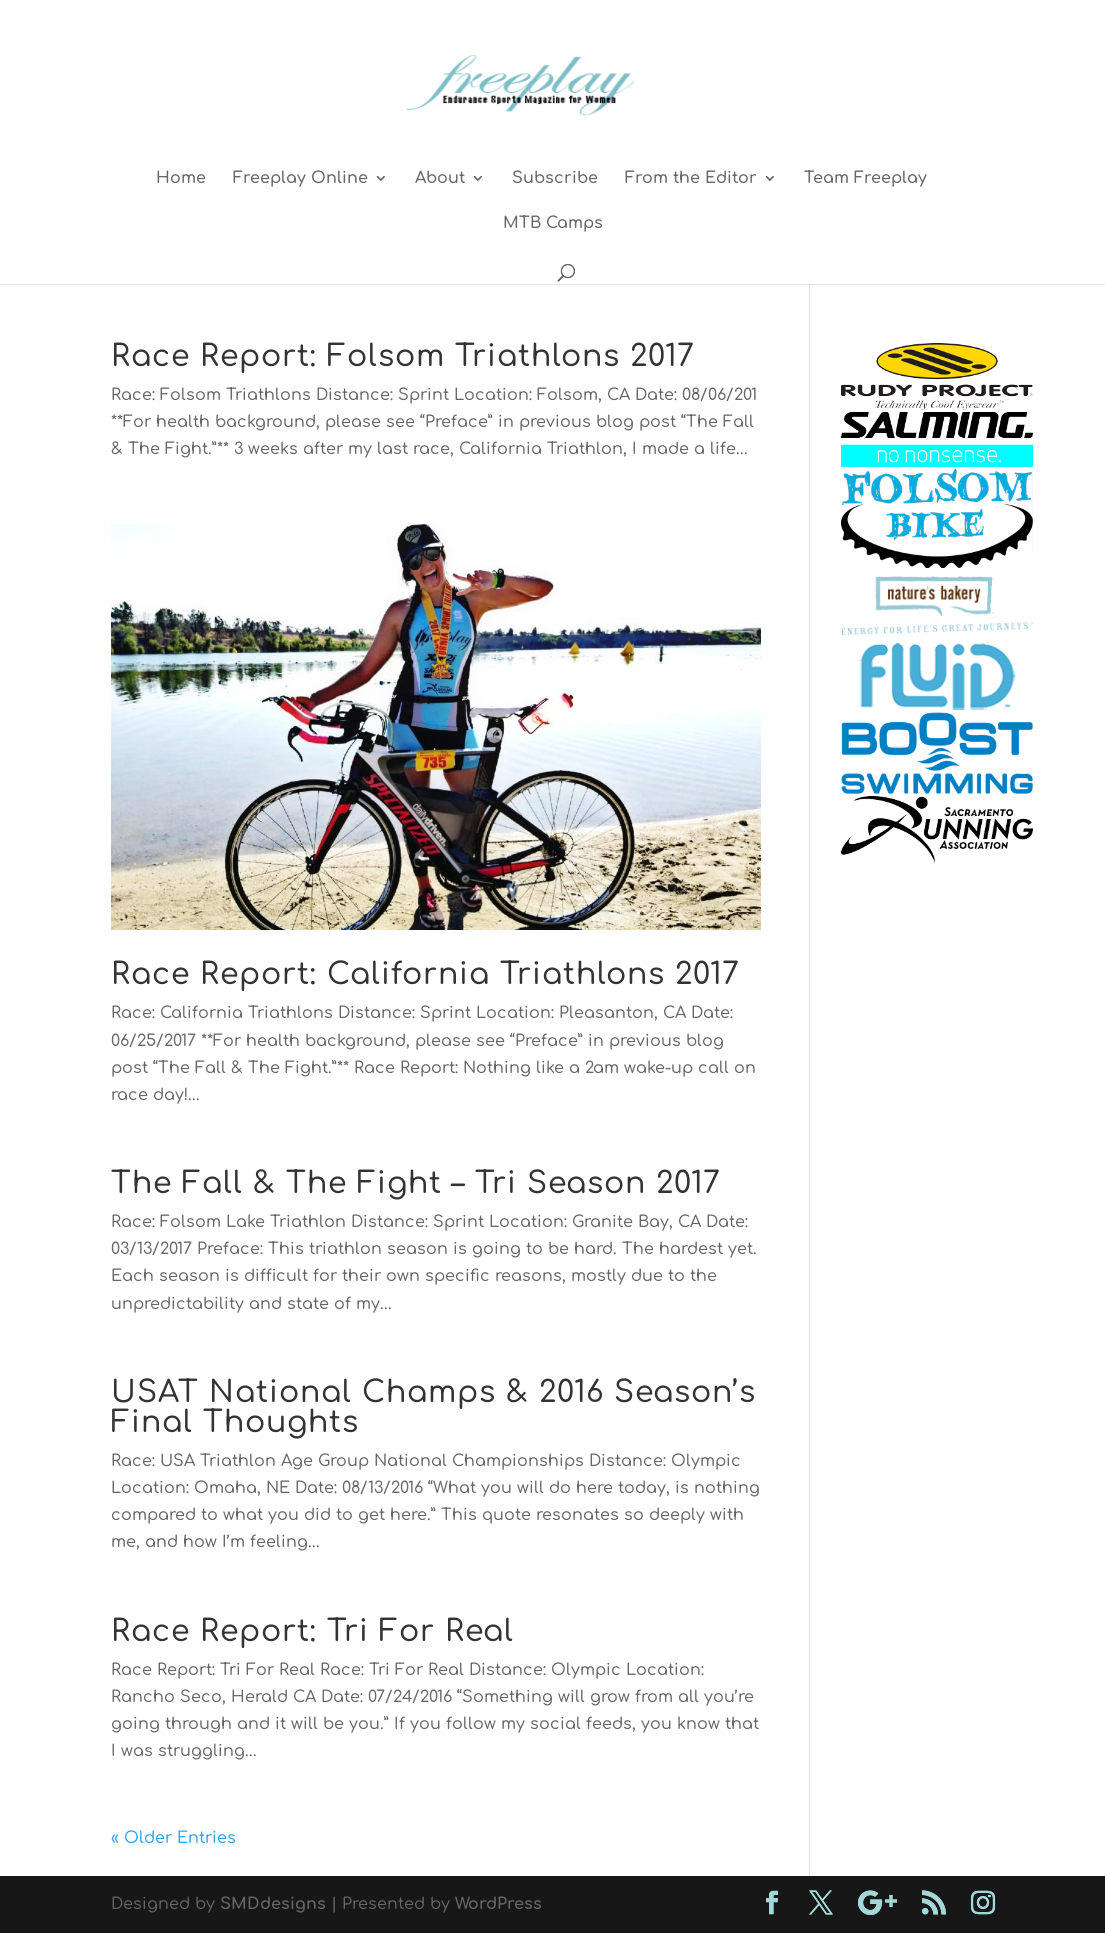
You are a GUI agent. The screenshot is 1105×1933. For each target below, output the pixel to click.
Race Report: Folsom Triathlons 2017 (403, 356)
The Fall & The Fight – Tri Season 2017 (416, 1183)
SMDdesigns (273, 1904)
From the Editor (691, 179)
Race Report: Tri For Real (312, 1631)
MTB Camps (553, 224)
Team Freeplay (865, 179)
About (440, 179)
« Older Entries (173, 1838)
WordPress (498, 1904)
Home (181, 179)
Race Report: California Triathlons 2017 (425, 974)
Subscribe (555, 179)
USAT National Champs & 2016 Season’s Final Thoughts (433, 1407)
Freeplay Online (300, 179)
